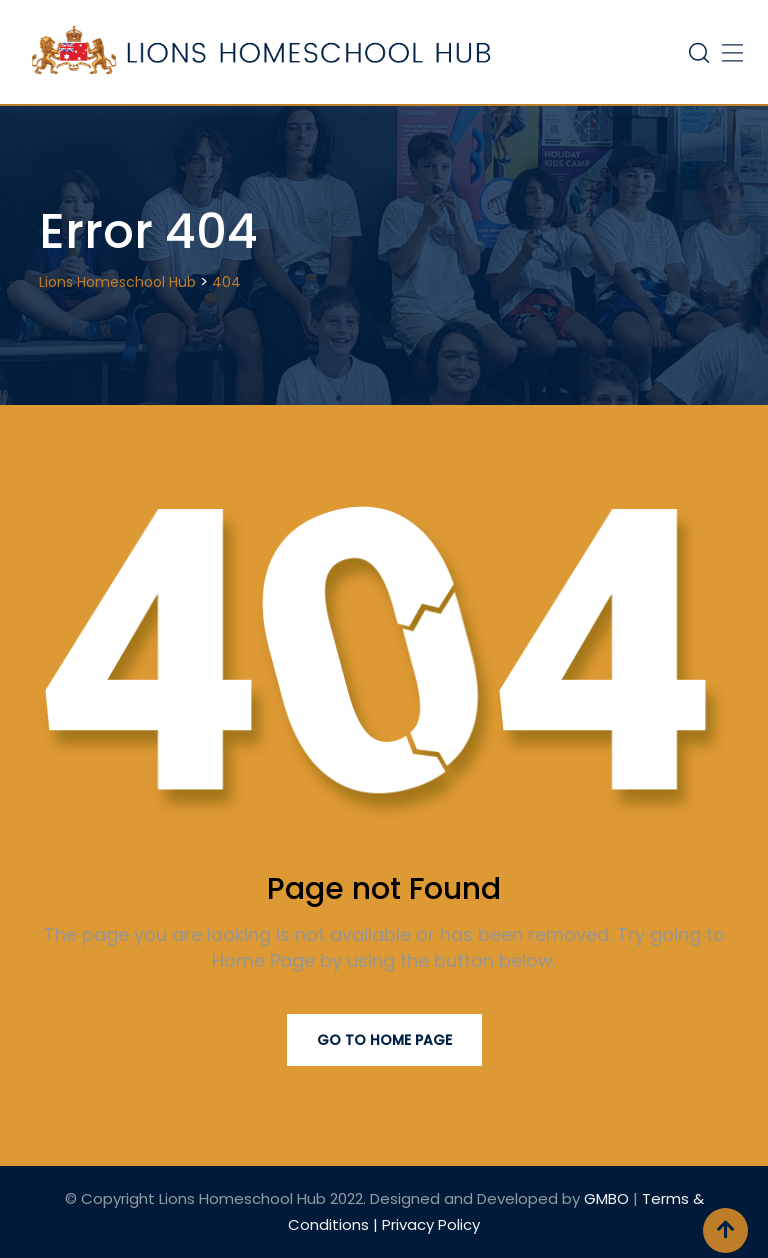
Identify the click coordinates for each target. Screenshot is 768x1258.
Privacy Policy (431, 1224)
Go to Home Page (384, 1040)
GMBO (606, 1198)
